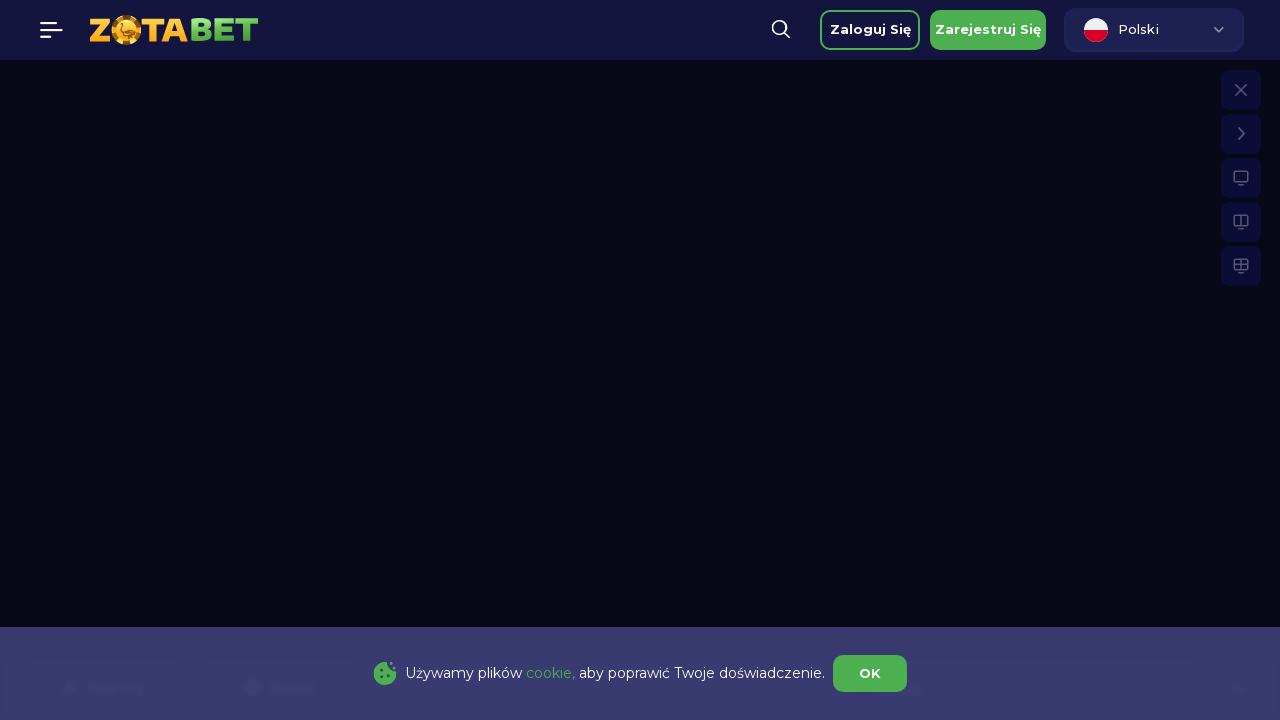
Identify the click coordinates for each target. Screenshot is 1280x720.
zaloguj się (870, 29)
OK (870, 673)
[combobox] (1154, 30)
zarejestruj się (988, 29)
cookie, (550, 673)
